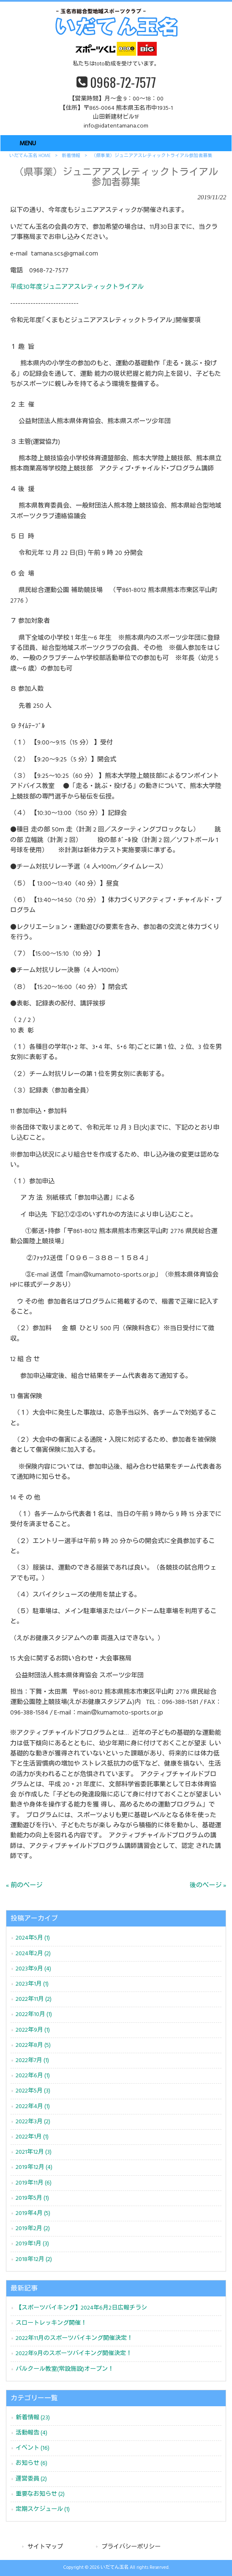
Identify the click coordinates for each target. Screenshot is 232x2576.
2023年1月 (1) (32, 1984)
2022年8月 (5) (33, 2045)
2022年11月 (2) (34, 1999)
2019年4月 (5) (33, 2213)
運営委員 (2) (31, 2479)
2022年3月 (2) (33, 2122)
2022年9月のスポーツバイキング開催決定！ (74, 2354)
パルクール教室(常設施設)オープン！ (65, 2369)
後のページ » (208, 1885)
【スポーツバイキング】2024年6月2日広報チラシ (81, 2308)
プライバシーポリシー (131, 2547)
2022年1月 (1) (32, 2137)
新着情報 (71, 156)
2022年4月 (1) (33, 2106)
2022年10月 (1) (34, 2014)
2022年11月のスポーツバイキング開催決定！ (74, 2338)
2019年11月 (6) (34, 2183)
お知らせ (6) (31, 2463)
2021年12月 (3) (34, 2152)
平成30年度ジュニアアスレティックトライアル (77, 287)
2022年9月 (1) (33, 2030)
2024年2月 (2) (33, 1954)
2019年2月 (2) (33, 2229)
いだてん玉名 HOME (30, 156)
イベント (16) (32, 2448)
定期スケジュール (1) (43, 2509)
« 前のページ (24, 1885)
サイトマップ (45, 2547)
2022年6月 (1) (33, 2076)
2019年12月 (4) (34, 2167)
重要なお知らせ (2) (40, 2494)
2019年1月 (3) (32, 2244)
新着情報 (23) (33, 2418)
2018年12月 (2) (34, 2259)
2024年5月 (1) (33, 1938)
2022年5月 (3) (33, 2091)
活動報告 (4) (31, 2433)
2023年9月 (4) (33, 1969)
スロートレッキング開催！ (51, 2323)
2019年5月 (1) (32, 2198)
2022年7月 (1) (32, 2060)
